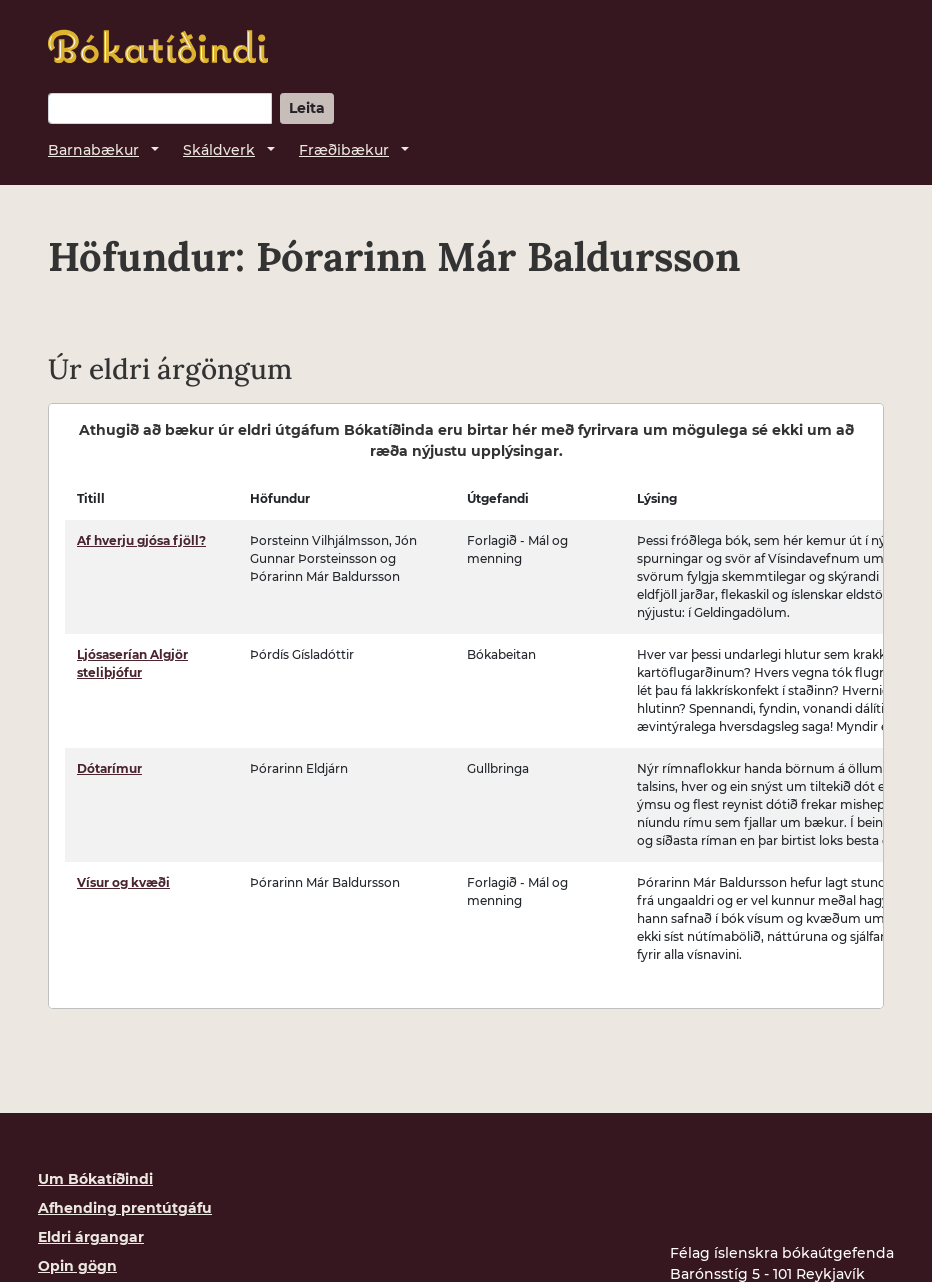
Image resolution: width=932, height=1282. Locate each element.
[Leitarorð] (160, 108)
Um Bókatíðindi (95, 1179)
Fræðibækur (344, 150)
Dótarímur (109, 768)
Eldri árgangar (91, 1237)
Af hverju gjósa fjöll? (141, 540)
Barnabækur (93, 150)
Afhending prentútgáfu (125, 1208)
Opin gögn (77, 1266)
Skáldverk (219, 150)
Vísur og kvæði (123, 882)
